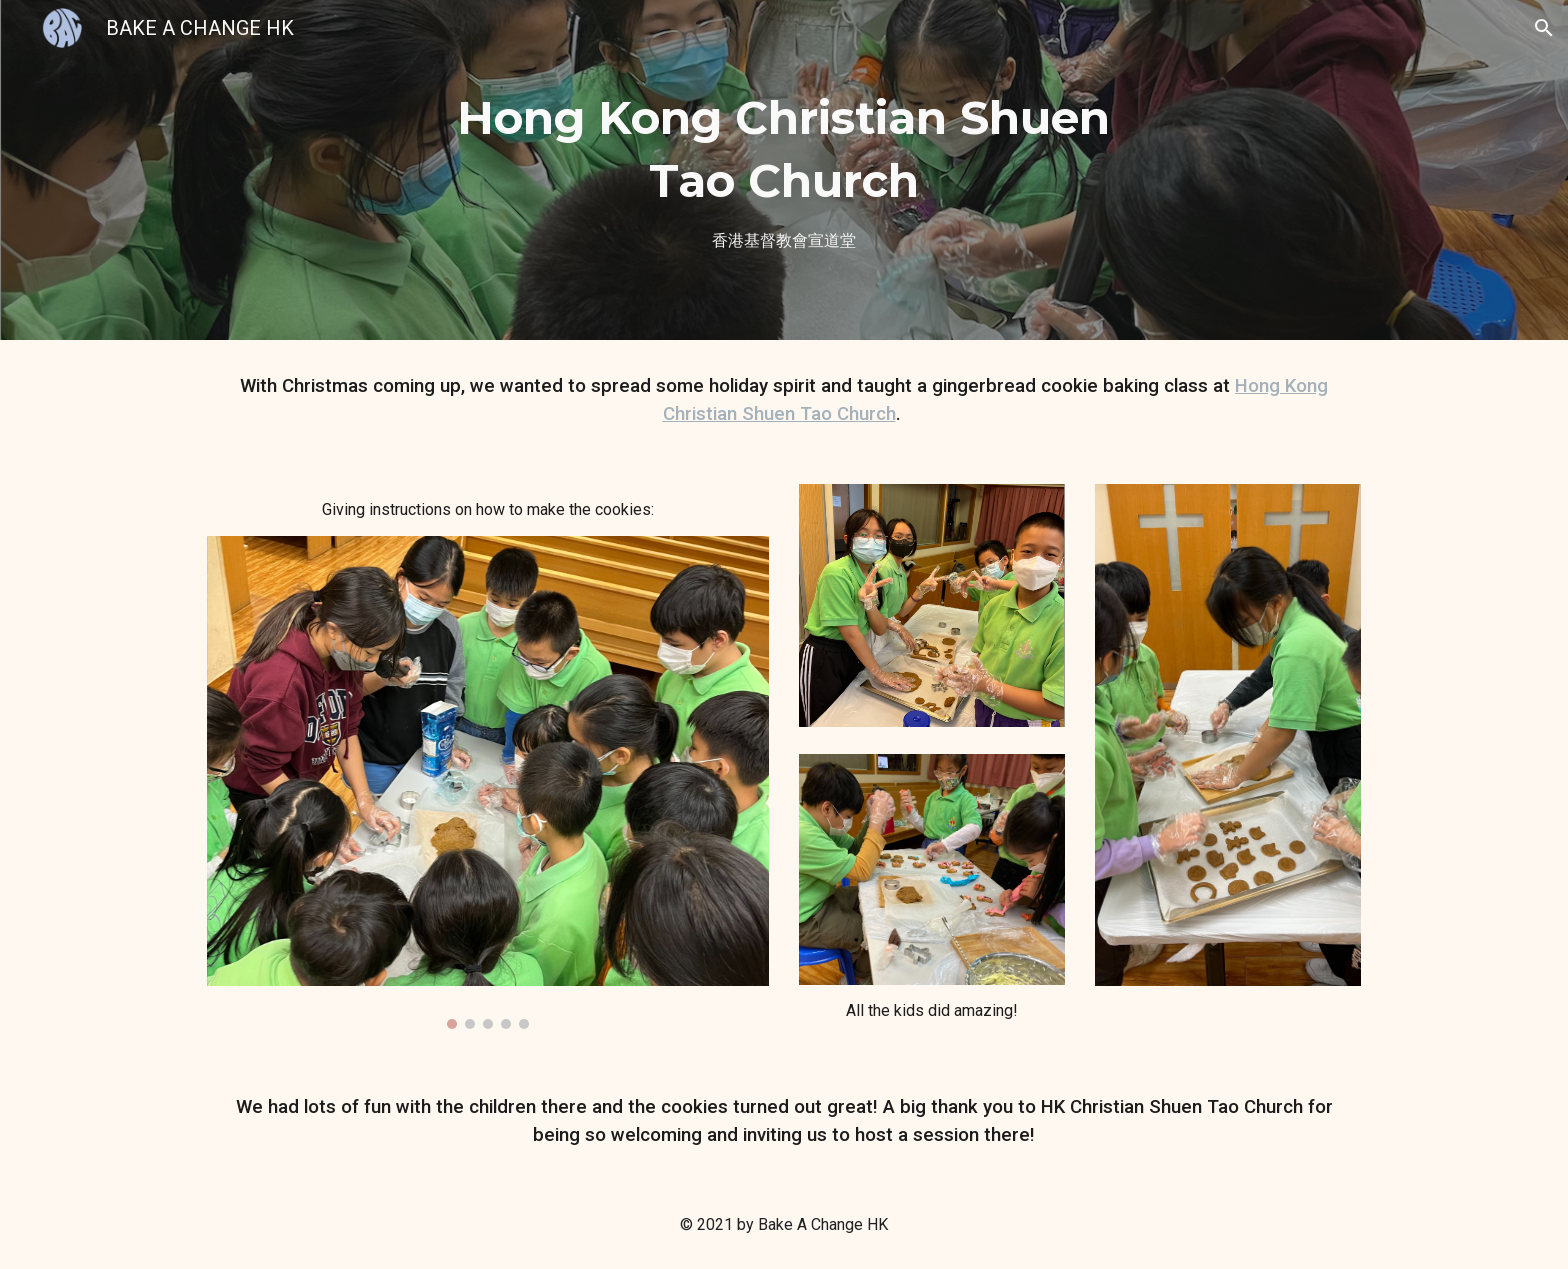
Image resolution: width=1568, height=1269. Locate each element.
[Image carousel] (488, 782)
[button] (1544, 28)
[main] (784, 169)
